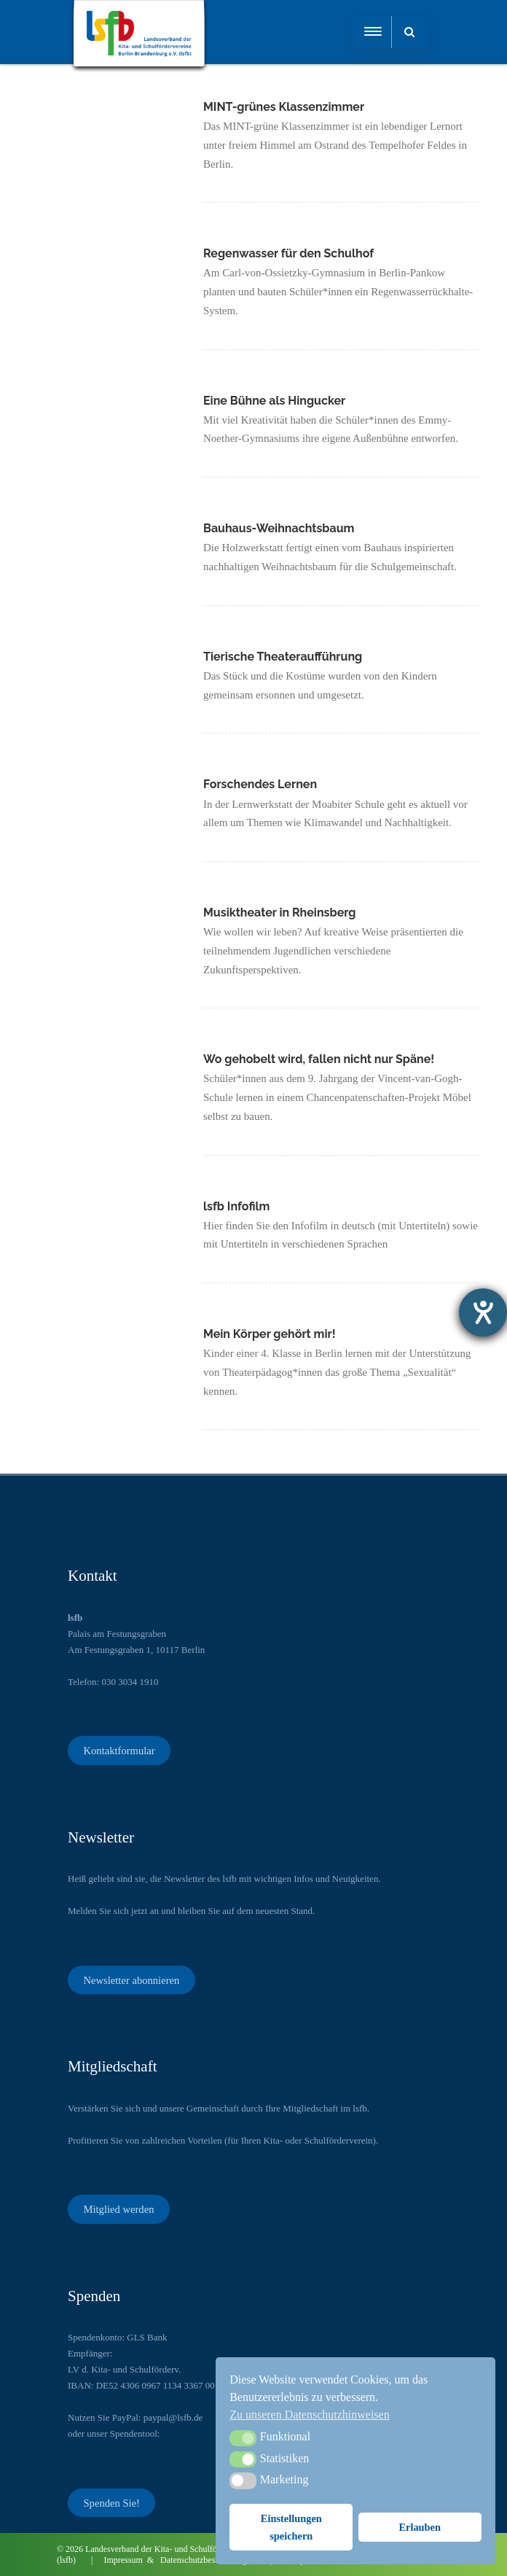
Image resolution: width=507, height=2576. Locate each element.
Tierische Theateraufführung (282, 657)
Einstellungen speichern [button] (291, 2527)
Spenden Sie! (111, 2502)
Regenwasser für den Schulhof (290, 253)
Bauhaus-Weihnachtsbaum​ (279, 528)
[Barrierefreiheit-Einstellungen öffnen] (483, 1312)
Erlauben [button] (419, 2527)
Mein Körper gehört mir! (271, 1334)
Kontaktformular (118, 1750)
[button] (242, 2438)
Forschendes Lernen (260, 784)
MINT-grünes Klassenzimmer (283, 107)
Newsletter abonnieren (131, 1979)
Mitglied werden (118, 2209)
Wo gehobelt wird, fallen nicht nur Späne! (318, 1059)
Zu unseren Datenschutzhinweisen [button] (309, 2414)
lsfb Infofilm (236, 1206)
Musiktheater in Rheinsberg (279, 912)
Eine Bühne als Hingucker (274, 401)
